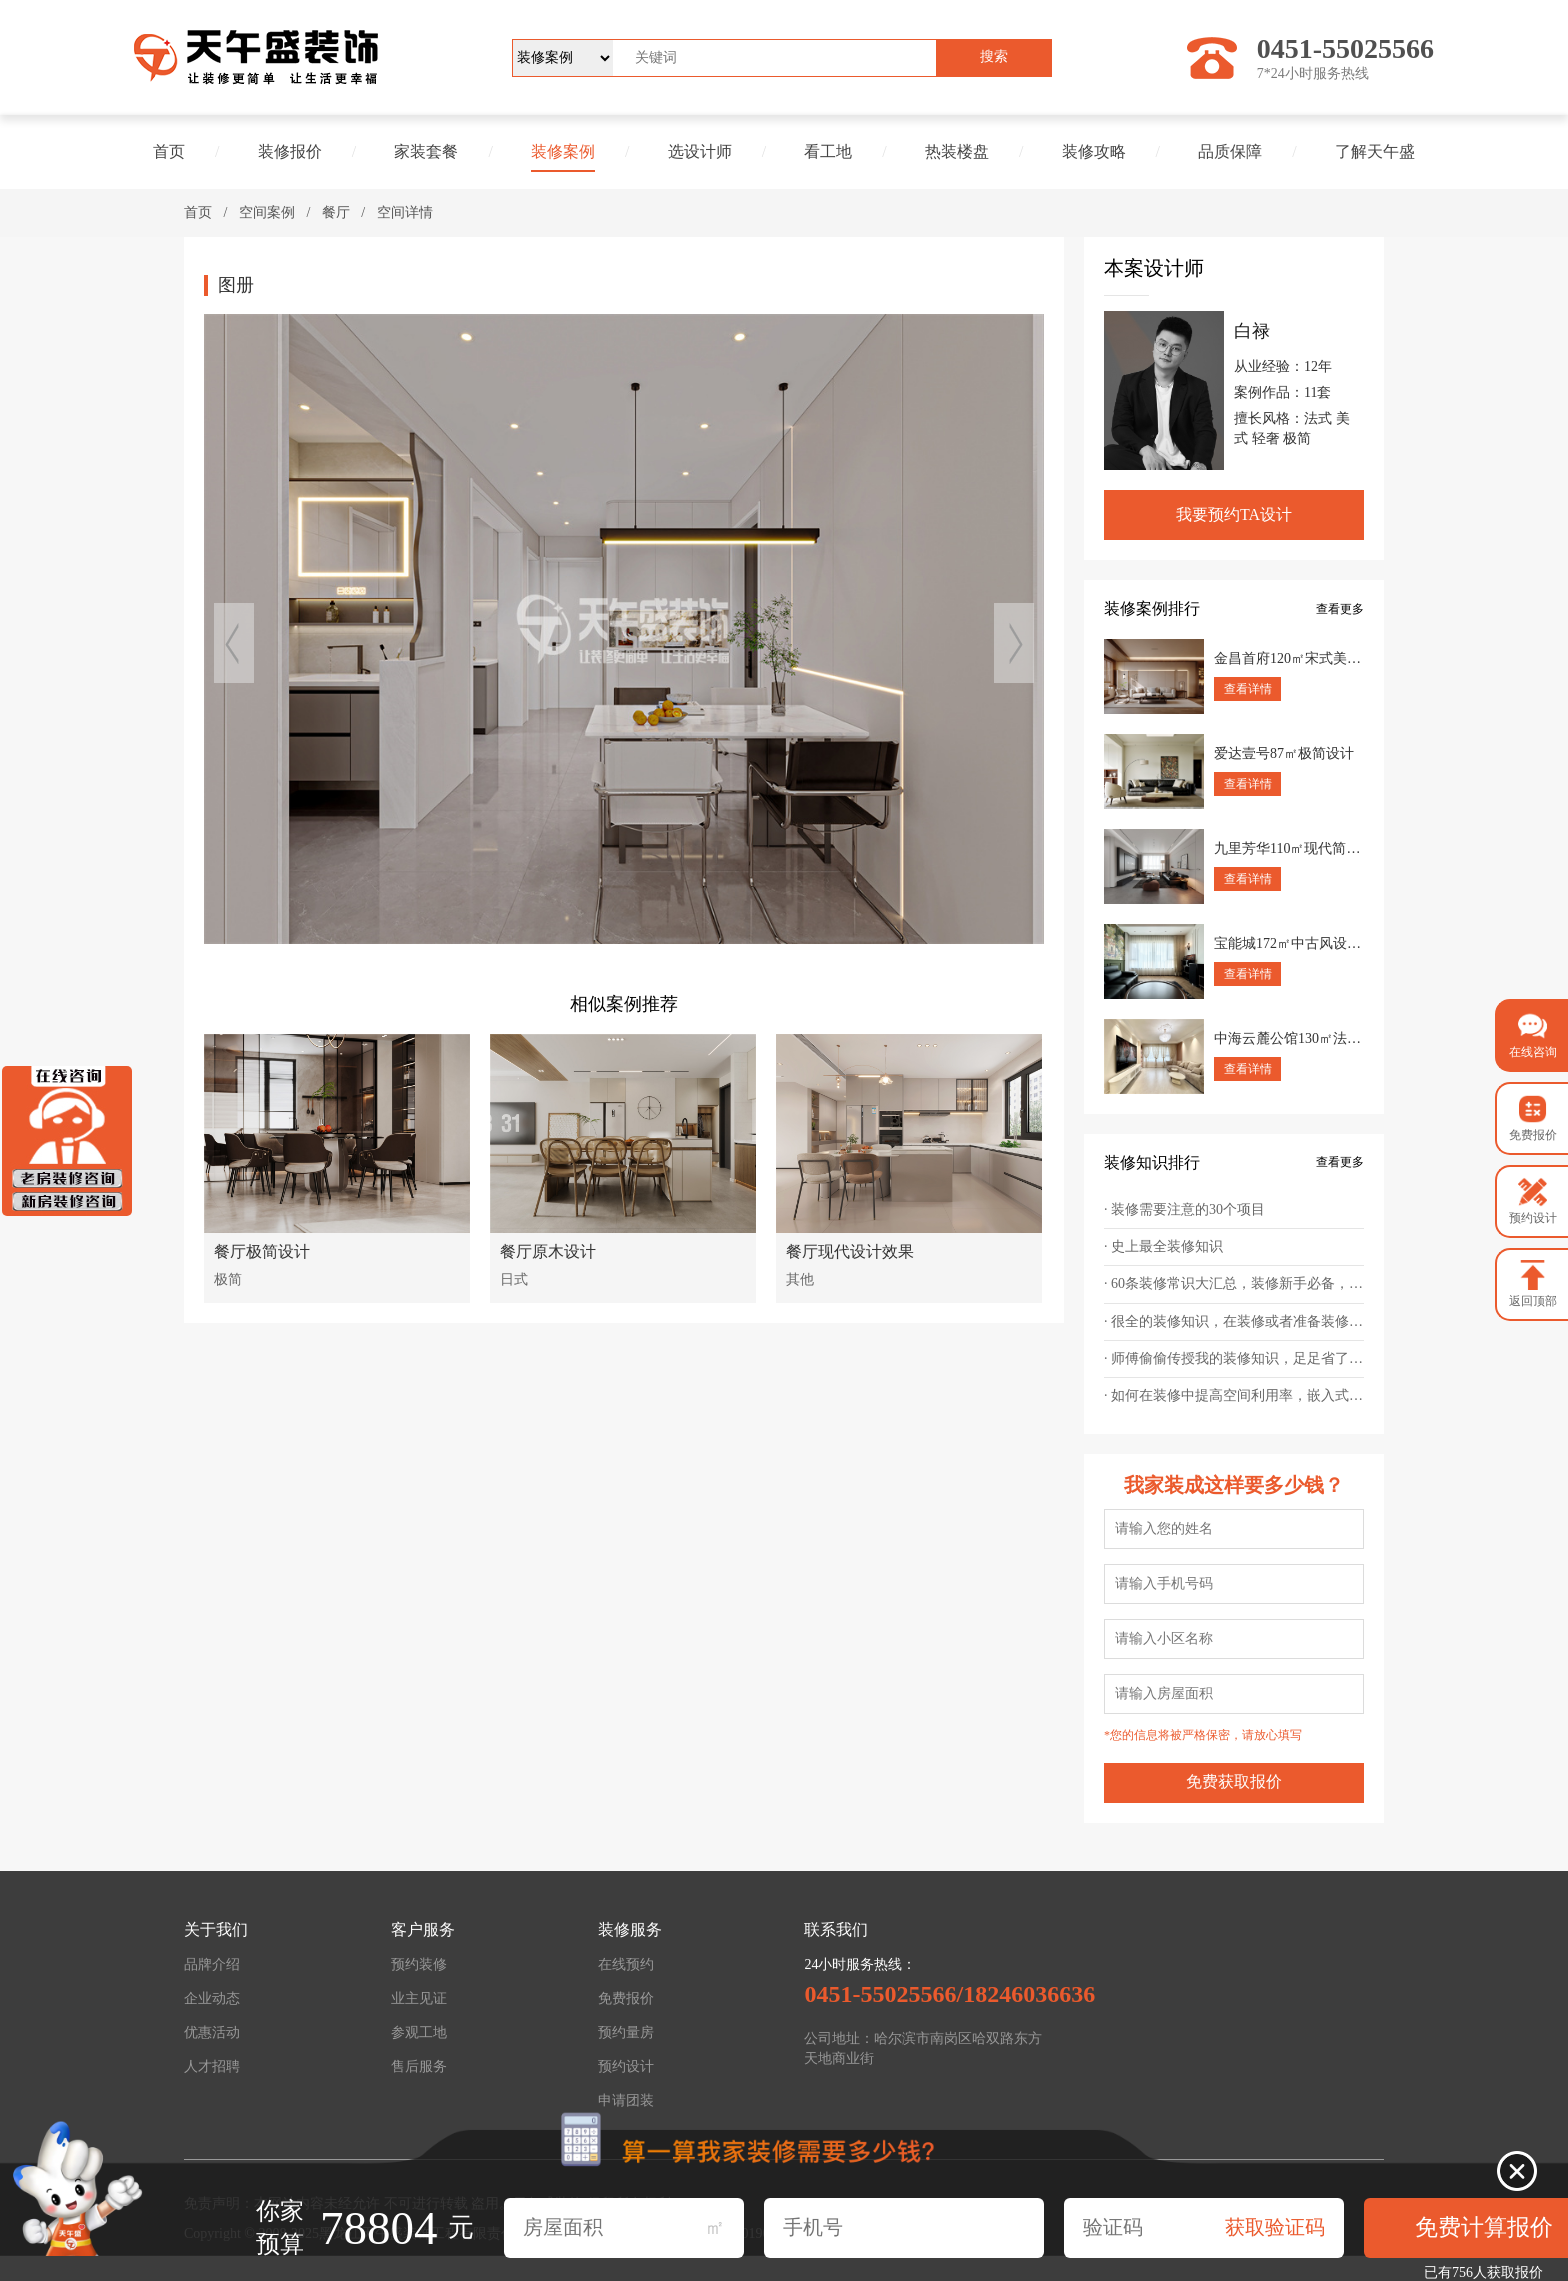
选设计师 (700, 151)
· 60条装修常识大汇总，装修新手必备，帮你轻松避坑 (1234, 1283)
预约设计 (626, 2066)
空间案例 (267, 212)
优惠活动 (212, 2032)
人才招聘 (212, 2066)
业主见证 (419, 1998)
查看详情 (1248, 689)
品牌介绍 (212, 1964)
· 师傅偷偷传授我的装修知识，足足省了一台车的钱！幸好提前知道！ (1234, 1358)
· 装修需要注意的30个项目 (1184, 1209)
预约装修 (419, 1964)
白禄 (1252, 331)
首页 (169, 151)
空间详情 (405, 212)
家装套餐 (426, 151)
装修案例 (563, 151)
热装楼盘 (957, 151)
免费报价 (626, 1998)
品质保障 (1230, 151)
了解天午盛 (1375, 151)
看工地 (828, 151)
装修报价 (290, 151)
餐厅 (336, 212)
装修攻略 (1094, 151)
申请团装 (626, 2100)
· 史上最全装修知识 (1163, 1246)
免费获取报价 (1234, 1781)
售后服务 (419, 2066)
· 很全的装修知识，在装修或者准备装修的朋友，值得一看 (1234, 1321)
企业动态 (212, 1998)
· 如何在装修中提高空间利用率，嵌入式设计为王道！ (1234, 1395)
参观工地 (419, 2032)
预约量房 (626, 2032)
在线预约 (626, 1964)
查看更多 (1340, 609)
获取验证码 (1275, 2227)
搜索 (994, 56)
